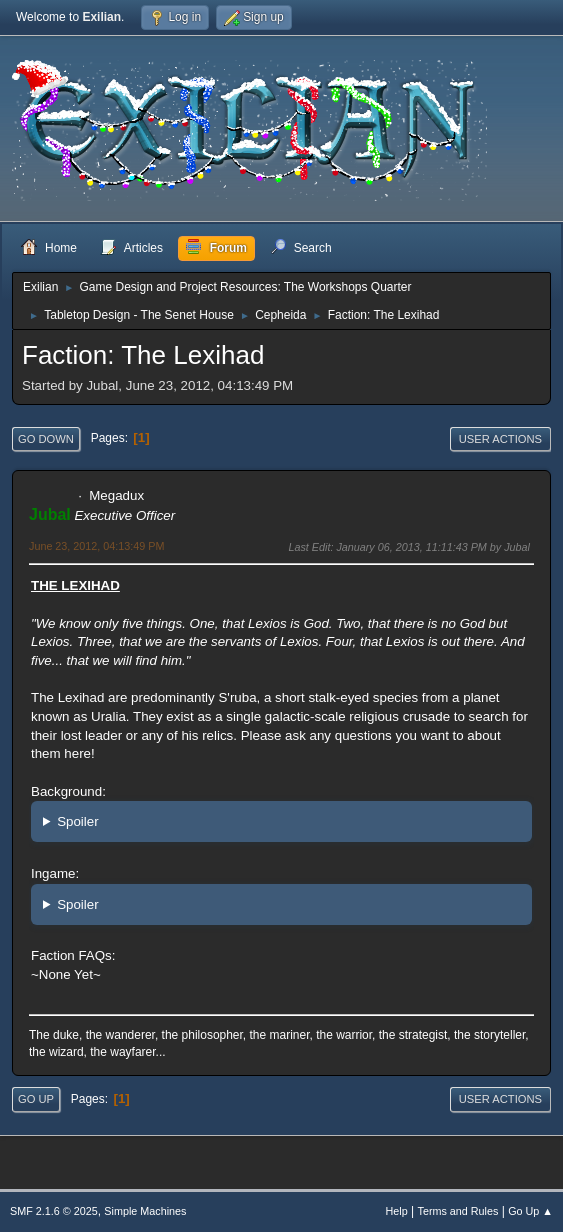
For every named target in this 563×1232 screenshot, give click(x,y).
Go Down (46, 439)
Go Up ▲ (530, 1211)
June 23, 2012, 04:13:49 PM (96, 546)
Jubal (50, 514)
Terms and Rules (458, 1211)
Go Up (36, 1099)
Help (397, 1211)
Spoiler (78, 821)
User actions (500, 439)
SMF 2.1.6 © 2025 (54, 1211)
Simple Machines (145, 1211)
